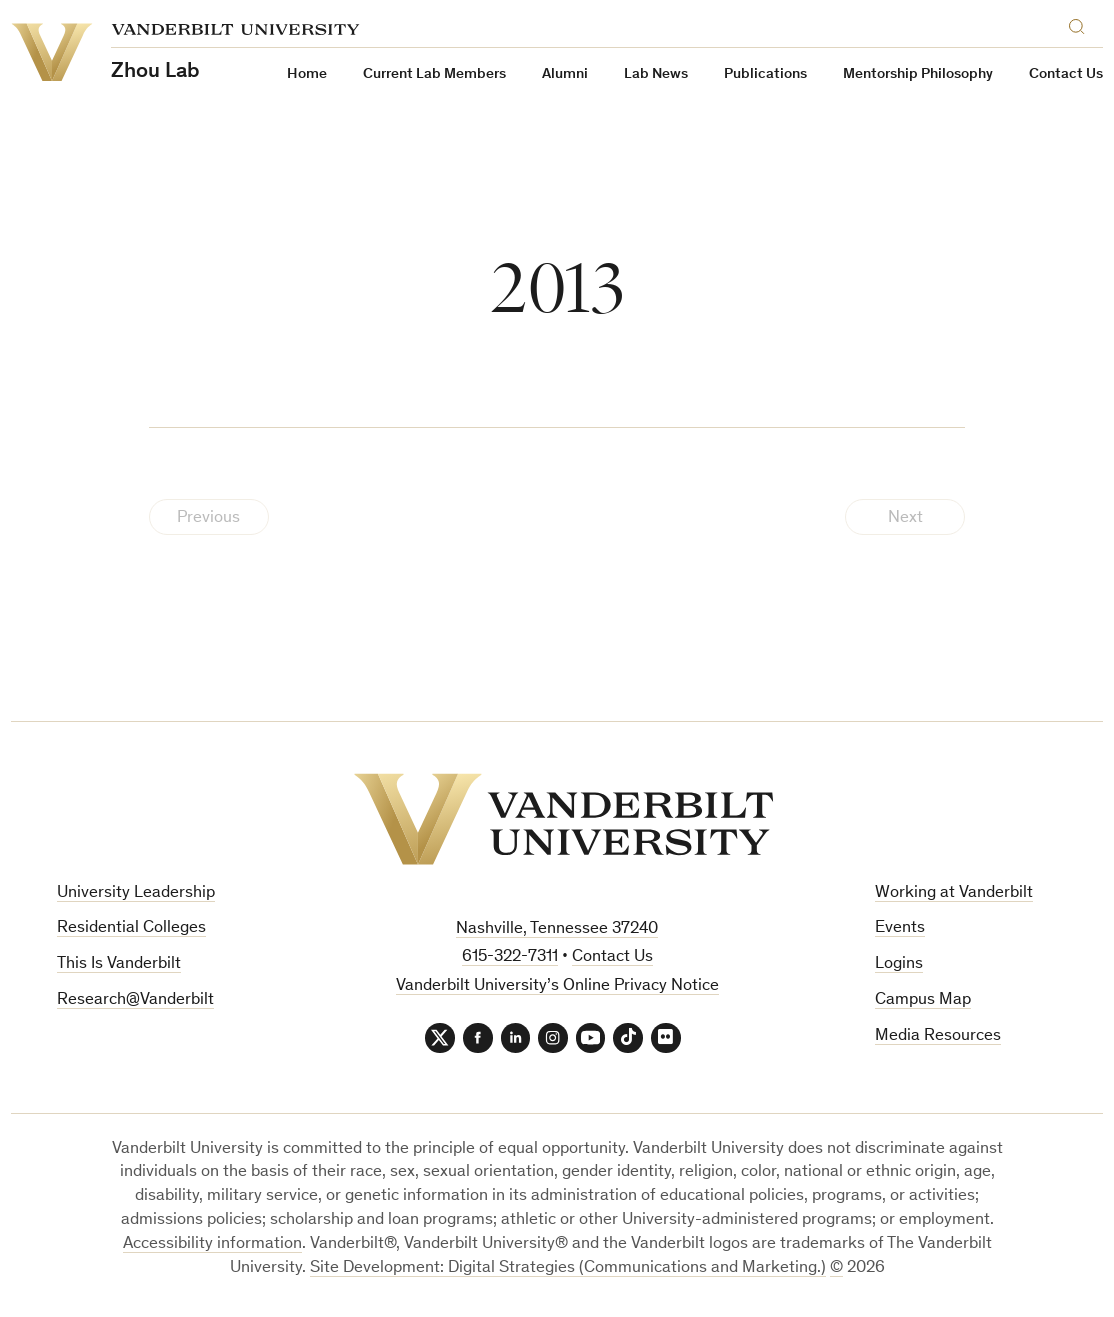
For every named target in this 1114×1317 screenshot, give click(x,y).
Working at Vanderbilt (954, 893)
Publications (765, 74)
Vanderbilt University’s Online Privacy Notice (557, 986)
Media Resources (938, 1036)
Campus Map (923, 1000)
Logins (899, 964)
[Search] (1081, 23)
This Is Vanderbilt (119, 964)
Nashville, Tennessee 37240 (557, 929)
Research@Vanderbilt (135, 1000)
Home (307, 74)
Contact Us (1066, 74)
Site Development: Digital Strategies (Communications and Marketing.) (568, 1268)
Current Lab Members (434, 74)
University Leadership (136, 893)
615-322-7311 (510, 957)
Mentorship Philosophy (918, 74)
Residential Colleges (131, 928)
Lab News (656, 74)
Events (900, 928)
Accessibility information (212, 1244)
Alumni (565, 74)
